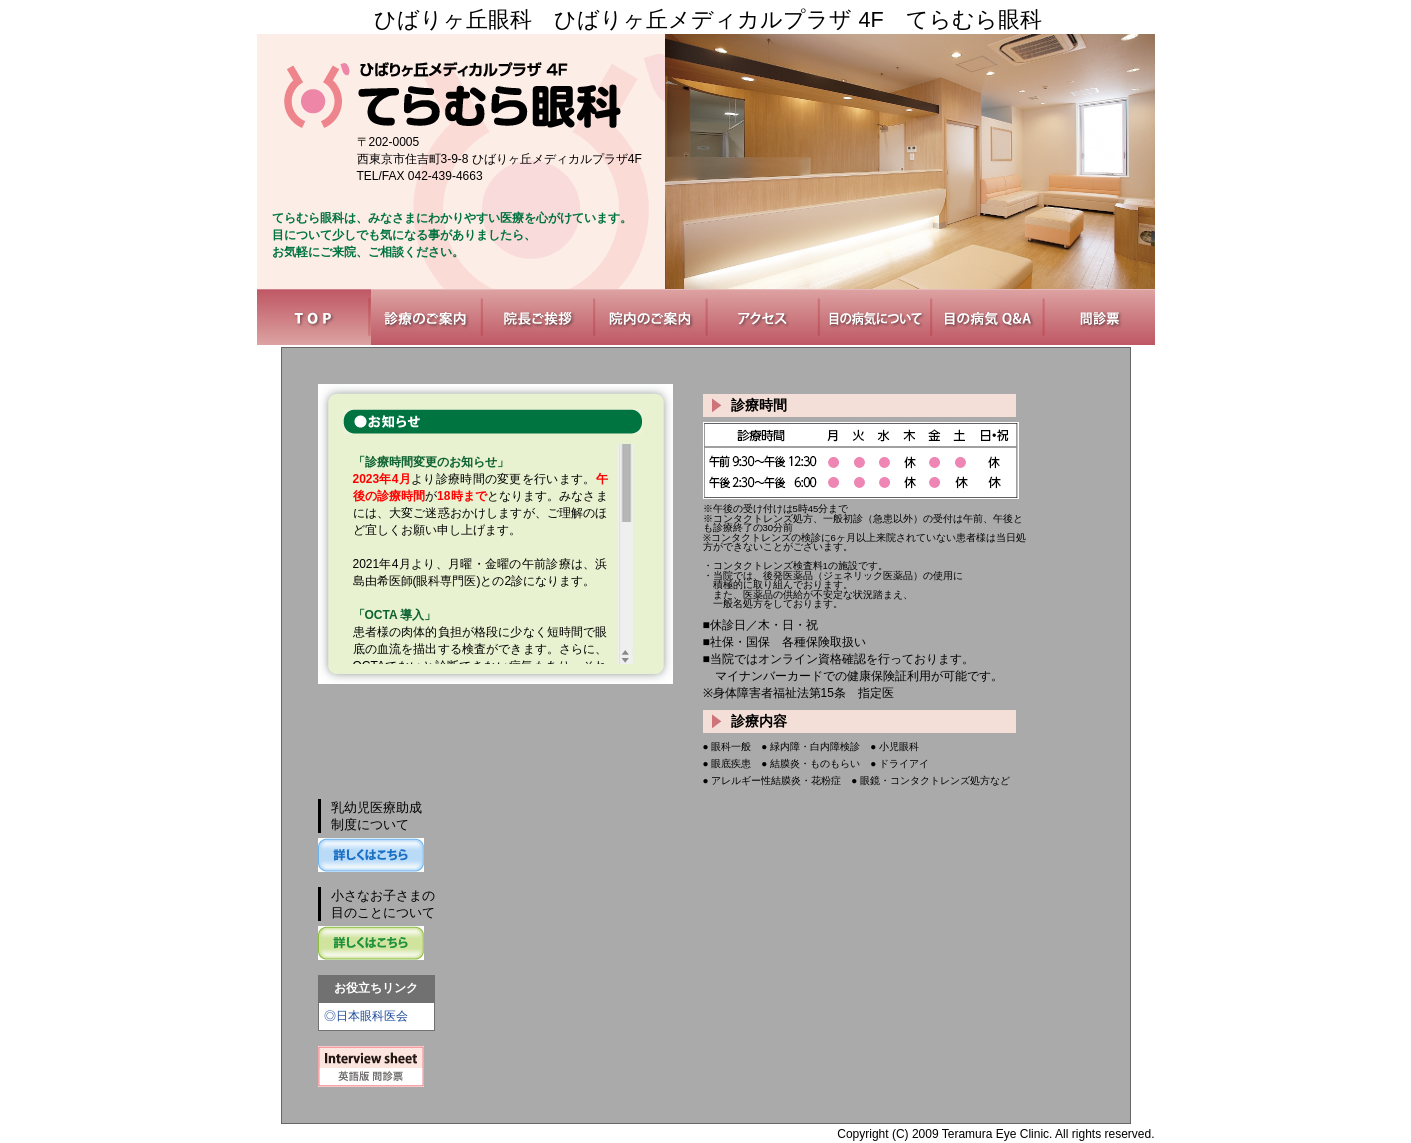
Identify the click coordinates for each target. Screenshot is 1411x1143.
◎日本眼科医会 (366, 1016)
